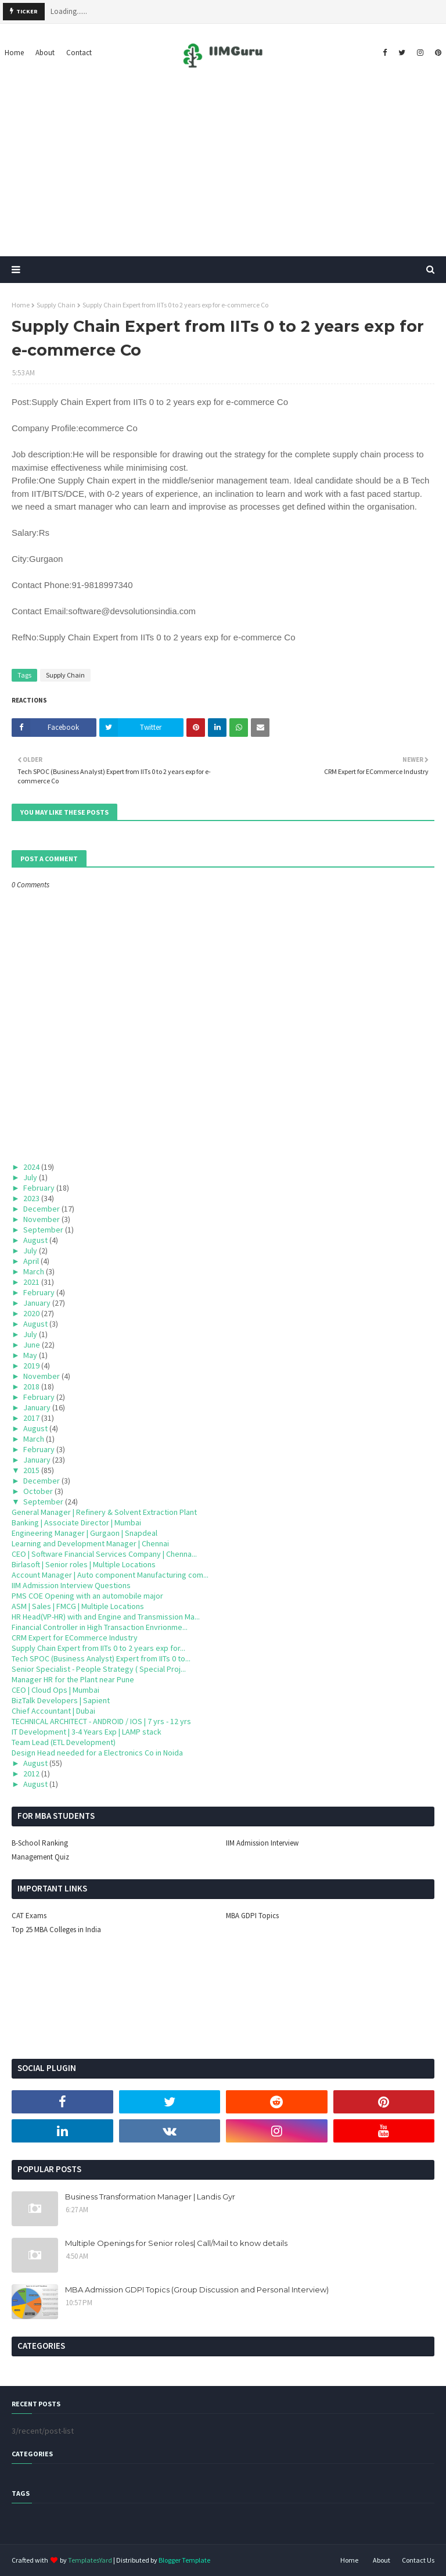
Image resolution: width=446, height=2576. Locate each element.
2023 (31, 1198)
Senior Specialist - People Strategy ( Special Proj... (99, 1669)
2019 (31, 1365)
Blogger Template (184, 2560)
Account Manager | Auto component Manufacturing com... (110, 1575)
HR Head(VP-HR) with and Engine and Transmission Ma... (106, 1616)
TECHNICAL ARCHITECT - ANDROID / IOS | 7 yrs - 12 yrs (101, 1721)
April (31, 1261)
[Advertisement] (223, 169)
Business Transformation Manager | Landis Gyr (150, 2196)
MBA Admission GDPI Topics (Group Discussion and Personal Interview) (197, 2289)
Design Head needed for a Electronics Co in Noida (97, 1752)
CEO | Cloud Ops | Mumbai (55, 1690)
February (39, 1188)
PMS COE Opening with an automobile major (87, 1595)
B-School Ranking (40, 1843)
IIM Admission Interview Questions (71, 1585)
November (41, 1219)
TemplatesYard (90, 2560)
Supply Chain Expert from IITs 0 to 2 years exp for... (98, 1648)
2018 (31, 1386)
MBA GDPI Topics (252, 1916)
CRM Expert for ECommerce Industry (75, 1637)
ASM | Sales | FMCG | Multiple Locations (78, 1606)
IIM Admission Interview (262, 1843)
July (30, 1177)
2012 (31, 1773)
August (35, 1240)
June (31, 1344)
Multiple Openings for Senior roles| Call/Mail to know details (176, 2243)
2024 (31, 1167)
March (33, 1271)
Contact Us (418, 2560)
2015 (31, 1470)
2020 (31, 1313)
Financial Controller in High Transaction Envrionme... (100, 1627)
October (38, 1491)
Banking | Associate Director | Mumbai (76, 1522)
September (43, 1229)
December (41, 1208)
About (381, 2560)
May (30, 1355)
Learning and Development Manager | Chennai (90, 1543)
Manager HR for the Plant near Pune (73, 1679)
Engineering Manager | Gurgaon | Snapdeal (84, 1533)
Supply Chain (56, 304)
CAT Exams (29, 1916)
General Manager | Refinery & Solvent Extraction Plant (104, 1512)
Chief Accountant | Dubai (53, 1711)
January (37, 1303)
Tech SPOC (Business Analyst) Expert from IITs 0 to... (101, 1658)
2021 (31, 1282)
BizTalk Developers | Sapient (61, 1700)
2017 (31, 1418)
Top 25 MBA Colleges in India (56, 1929)
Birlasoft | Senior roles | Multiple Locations (84, 1564)
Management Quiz (40, 1857)
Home (21, 304)
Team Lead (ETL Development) (64, 1742)
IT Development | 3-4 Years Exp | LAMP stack (86, 1731)
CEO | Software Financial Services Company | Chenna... (104, 1554)
